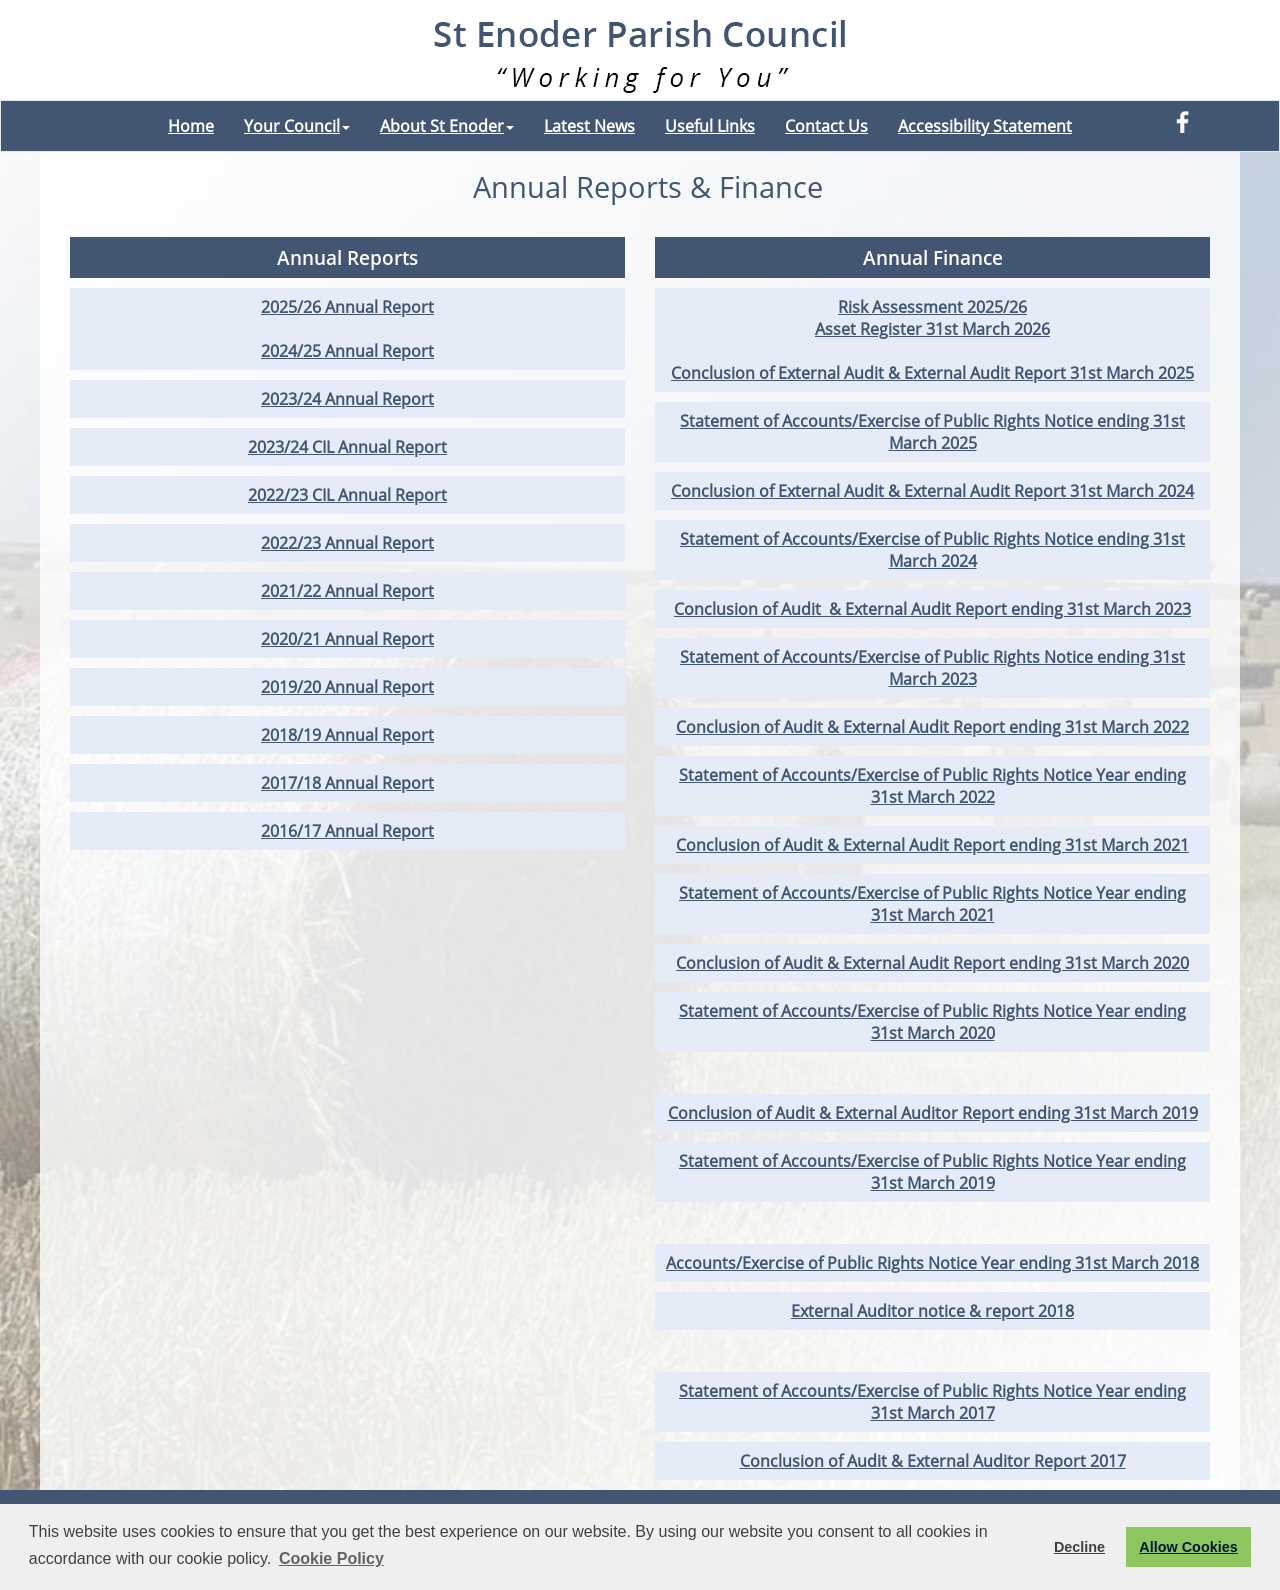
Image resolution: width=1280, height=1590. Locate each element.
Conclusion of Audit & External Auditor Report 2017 (933, 1461)
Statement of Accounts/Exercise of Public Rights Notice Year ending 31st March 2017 (932, 1402)
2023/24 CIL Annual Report (347, 447)
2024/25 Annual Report (347, 351)
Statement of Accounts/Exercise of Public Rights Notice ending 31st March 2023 (932, 668)
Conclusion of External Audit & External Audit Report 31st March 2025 (932, 373)
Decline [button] (1079, 1547)
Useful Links (710, 126)
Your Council (297, 126)
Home (191, 126)
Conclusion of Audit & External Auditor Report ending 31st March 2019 (933, 1113)
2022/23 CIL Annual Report (347, 495)
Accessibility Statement (985, 126)
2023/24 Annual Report (347, 399)
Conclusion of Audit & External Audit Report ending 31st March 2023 (932, 609)
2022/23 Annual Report (347, 543)
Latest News (589, 126)
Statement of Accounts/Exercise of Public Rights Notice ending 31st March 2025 (932, 432)
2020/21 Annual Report (347, 639)
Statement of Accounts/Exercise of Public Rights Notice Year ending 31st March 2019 (932, 1172)
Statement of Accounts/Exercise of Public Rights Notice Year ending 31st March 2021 (932, 904)
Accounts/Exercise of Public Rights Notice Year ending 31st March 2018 (932, 1263)
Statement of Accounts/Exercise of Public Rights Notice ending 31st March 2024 (932, 550)
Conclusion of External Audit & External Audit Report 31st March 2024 (932, 491)
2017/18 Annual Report (347, 783)
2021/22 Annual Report (347, 591)
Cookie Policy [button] (331, 1558)
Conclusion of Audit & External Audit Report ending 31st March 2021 (932, 845)
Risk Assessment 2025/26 (932, 307)
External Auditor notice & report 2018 (932, 1311)
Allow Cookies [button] (1188, 1547)
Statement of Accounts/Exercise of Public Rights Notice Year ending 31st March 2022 (932, 786)
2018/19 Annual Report (347, 735)
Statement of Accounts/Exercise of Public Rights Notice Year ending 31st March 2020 (932, 1022)
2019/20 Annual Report (347, 687)
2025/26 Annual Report (347, 307)
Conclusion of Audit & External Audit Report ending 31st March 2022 (932, 727)
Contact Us (826, 126)
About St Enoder (447, 126)
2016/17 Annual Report (347, 831)
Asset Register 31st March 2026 (932, 329)
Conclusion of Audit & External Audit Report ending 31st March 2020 (932, 963)
